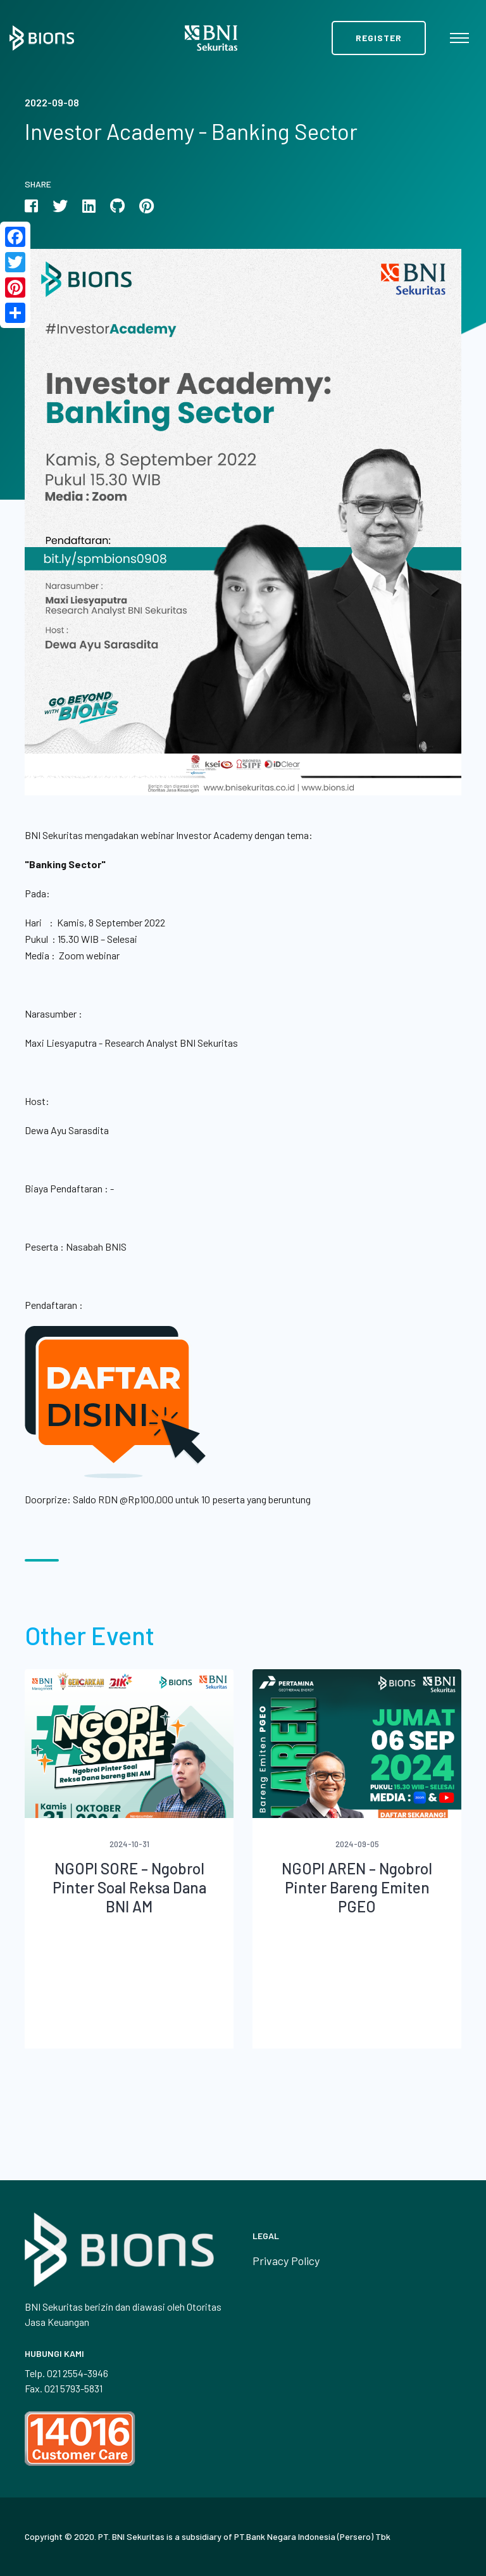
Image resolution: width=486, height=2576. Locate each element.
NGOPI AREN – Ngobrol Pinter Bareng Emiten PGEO (357, 1887)
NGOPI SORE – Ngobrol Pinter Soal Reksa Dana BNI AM (129, 1887)
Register (379, 37)
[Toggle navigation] (459, 38)
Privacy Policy (286, 2261)
